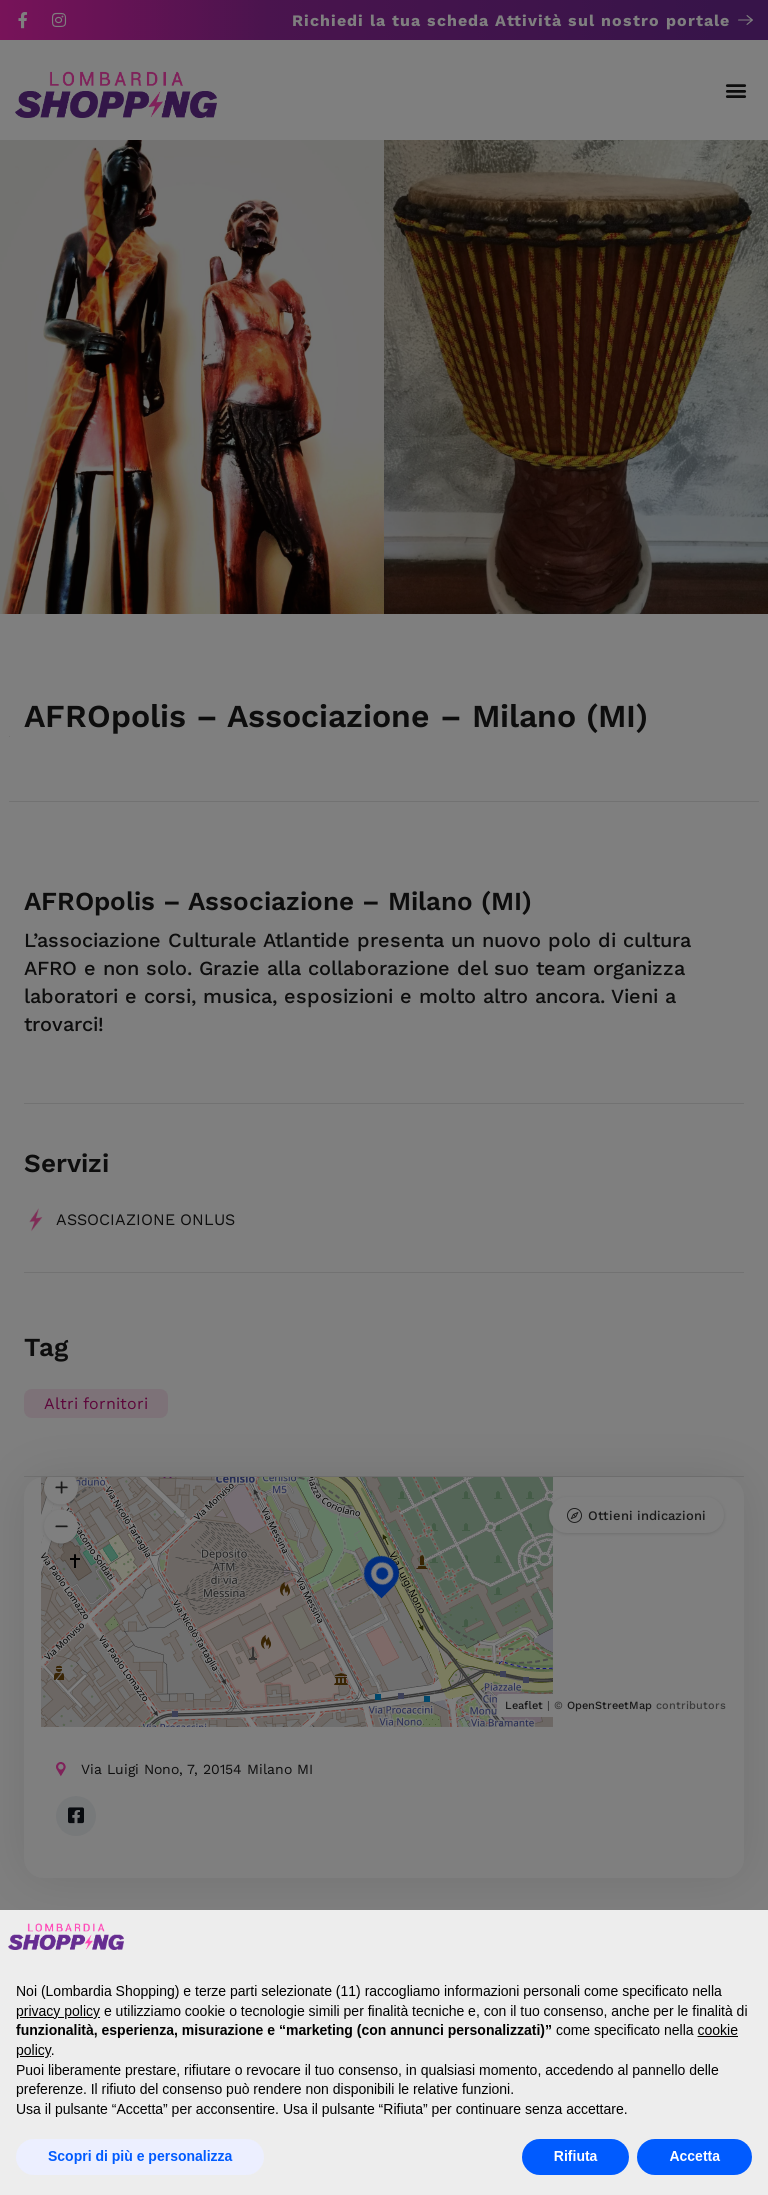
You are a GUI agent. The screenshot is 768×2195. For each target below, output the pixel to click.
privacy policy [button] (58, 2011)
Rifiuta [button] (576, 2156)
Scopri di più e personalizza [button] (140, 2156)
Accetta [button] (694, 2156)
